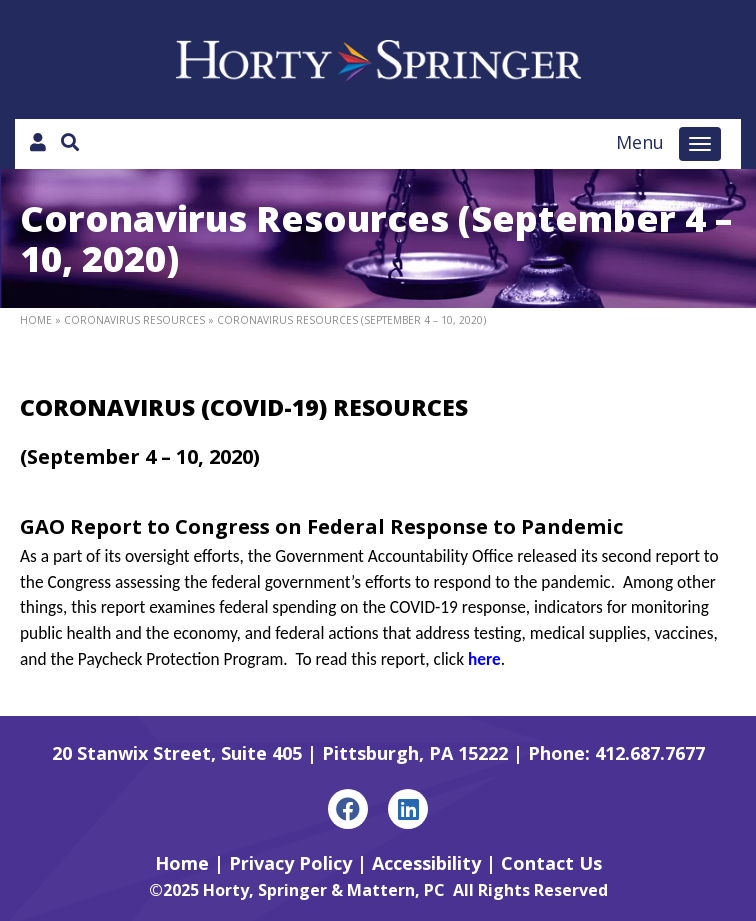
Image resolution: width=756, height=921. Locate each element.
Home (36, 320)
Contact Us (551, 863)
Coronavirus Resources (134, 320)
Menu (640, 142)
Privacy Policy (290, 863)
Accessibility (426, 863)
